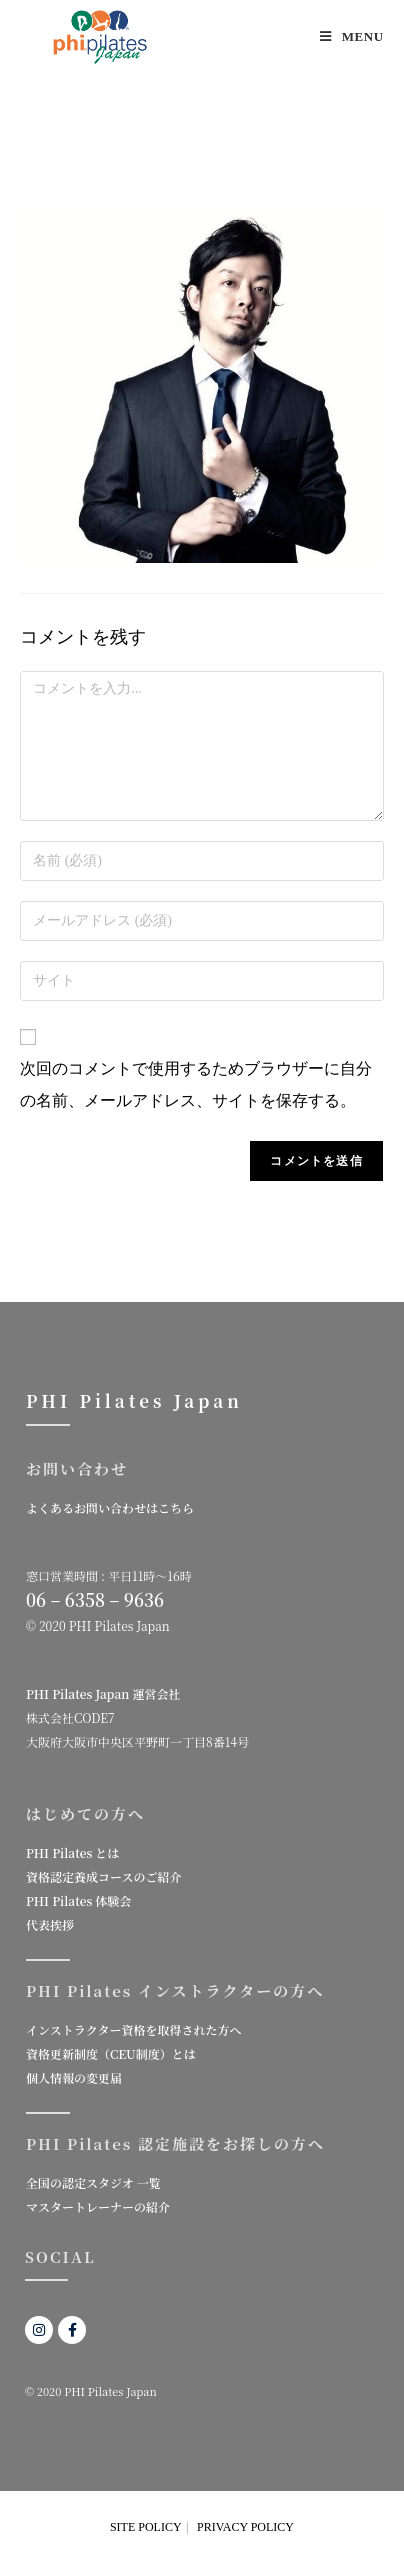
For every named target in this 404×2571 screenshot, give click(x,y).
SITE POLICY (146, 2527)
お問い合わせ (77, 1468)
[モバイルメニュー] (352, 36)
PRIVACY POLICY (245, 2527)
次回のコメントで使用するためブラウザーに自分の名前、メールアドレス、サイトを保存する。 (196, 1084)
